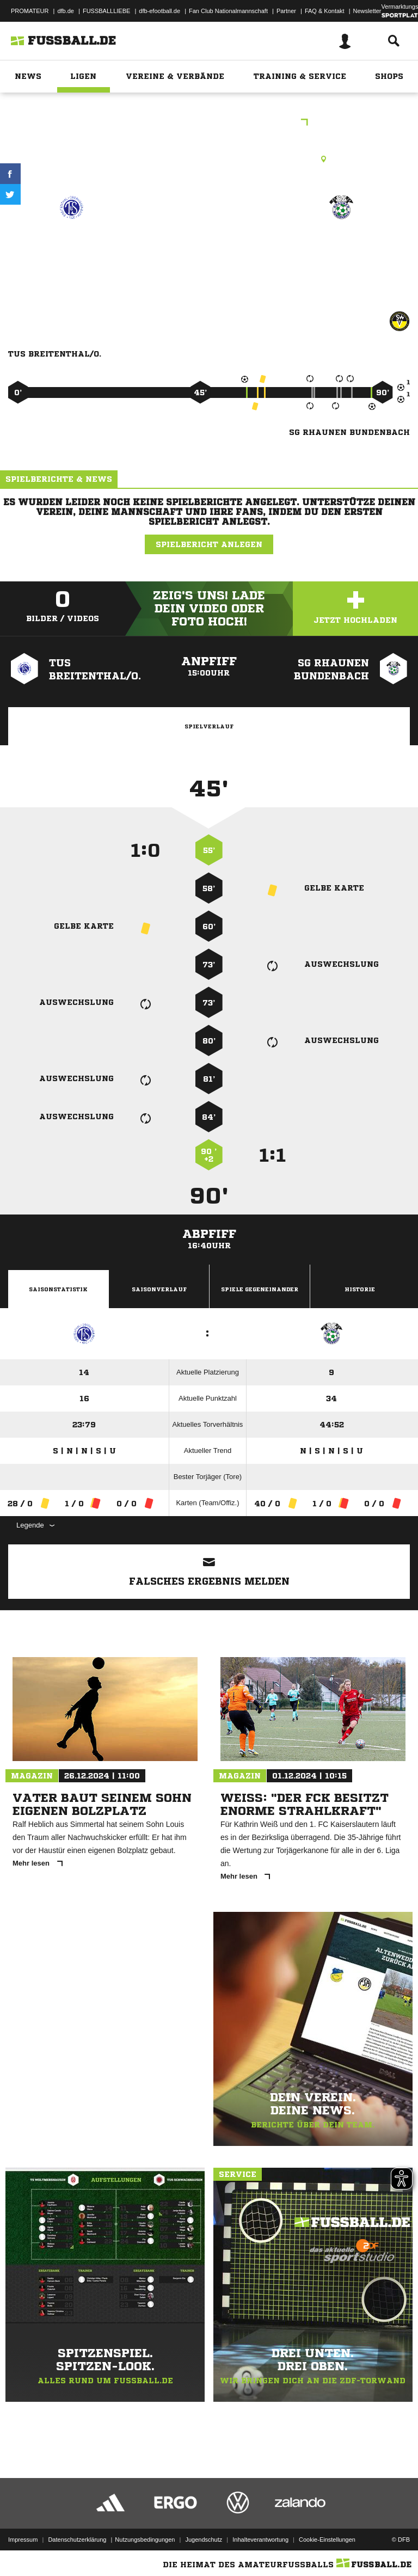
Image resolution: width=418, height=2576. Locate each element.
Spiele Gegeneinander (259, 1289)
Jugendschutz (203, 2539)
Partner (286, 11)
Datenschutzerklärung (77, 2539)
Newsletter (367, 11)
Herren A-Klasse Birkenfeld (209, 123)
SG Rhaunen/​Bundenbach (341, 253)
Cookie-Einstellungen (327, 2539)
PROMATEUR (29, 11)
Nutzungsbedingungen (145, 2539)
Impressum (23, 2539)
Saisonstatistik (58, 1289)
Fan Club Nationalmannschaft (228, 11)
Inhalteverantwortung (260, 2539)
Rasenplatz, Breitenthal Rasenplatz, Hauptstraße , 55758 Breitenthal (209, 159)
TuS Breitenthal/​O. (72, 246)
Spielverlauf (209, 726)
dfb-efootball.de (159, 11)
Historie (360, 1289)
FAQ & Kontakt (325, 11)
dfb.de (65, 11)
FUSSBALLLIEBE (106, 11)
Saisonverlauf (159, 1289)
